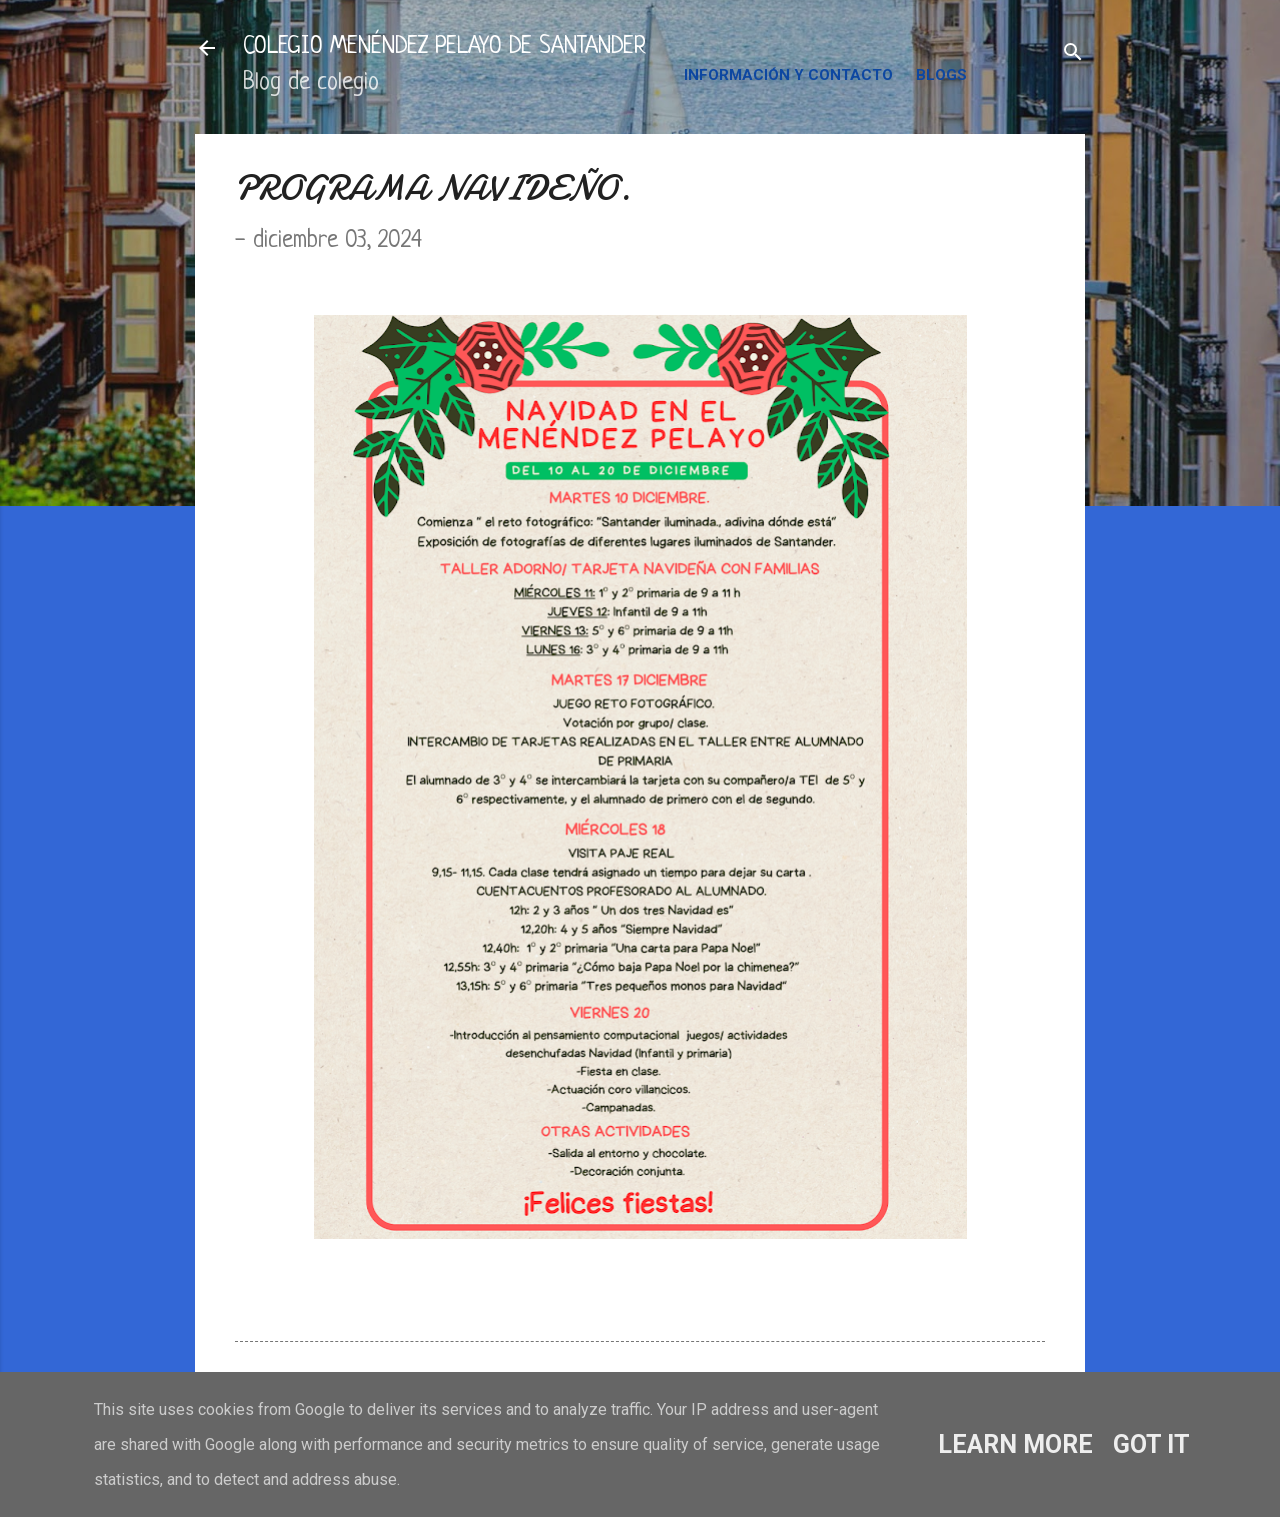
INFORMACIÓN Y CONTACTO (788, 75)
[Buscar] (1073, 54)
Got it (1151, 1444)
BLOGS (941, 75)
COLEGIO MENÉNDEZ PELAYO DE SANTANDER (444, 47)
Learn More (1015, 1444)
